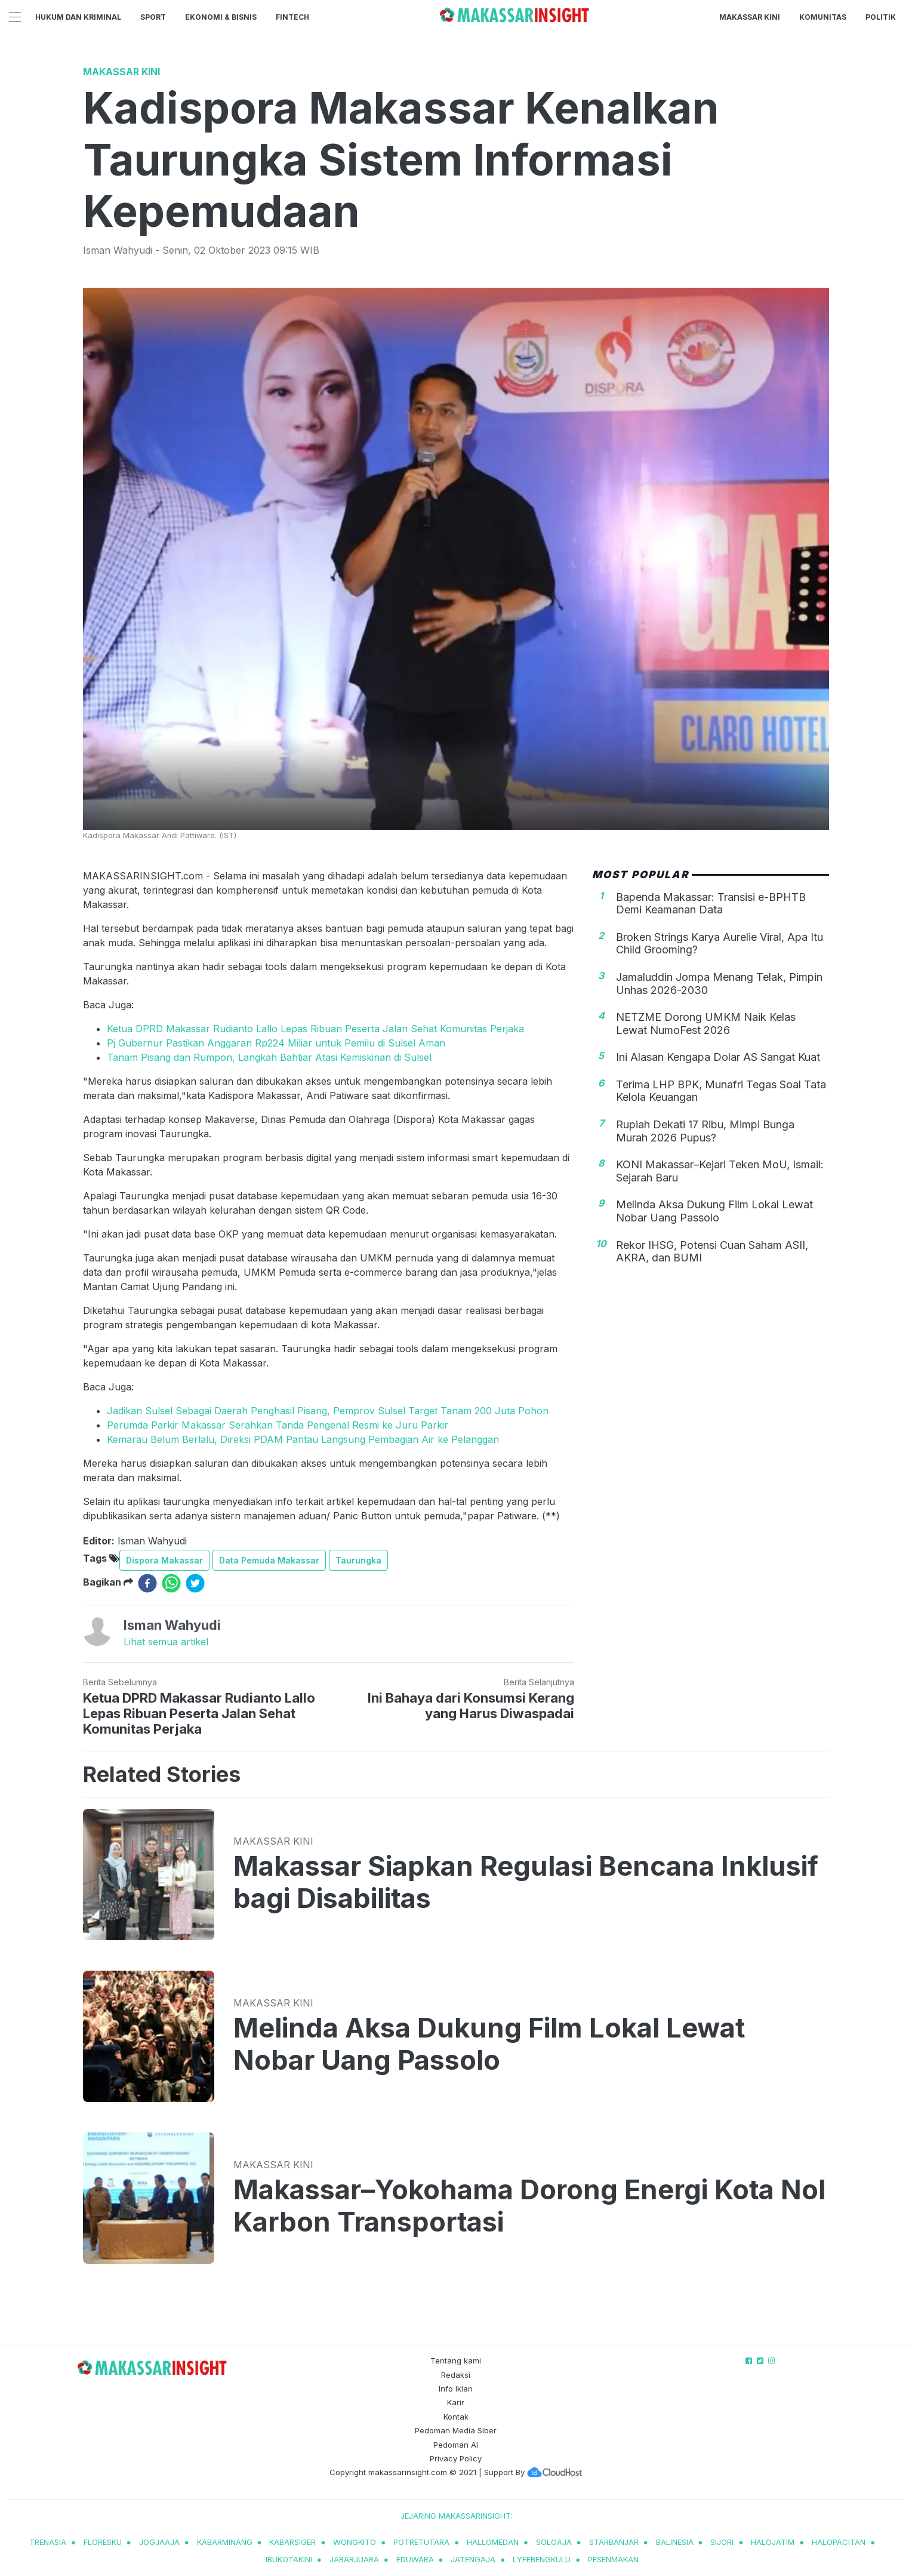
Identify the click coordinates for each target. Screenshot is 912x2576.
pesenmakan (613, 2559)
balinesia (675, 2542)
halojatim (772, 2542)
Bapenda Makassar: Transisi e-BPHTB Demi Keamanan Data (711, 903)
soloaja (554, 2542)
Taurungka (358, 1560)
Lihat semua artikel (166, 1642)
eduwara (415, 2559)
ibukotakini (289, 2559)
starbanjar (614, 2542)
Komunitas (822, 17)
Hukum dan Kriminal (78, 17)
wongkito (354, 2542)
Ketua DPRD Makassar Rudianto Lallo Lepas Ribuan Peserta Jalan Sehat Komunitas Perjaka (315, 1029)
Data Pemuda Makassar (269, 1560)
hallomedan (493, 2542)
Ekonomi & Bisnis (221, 17)
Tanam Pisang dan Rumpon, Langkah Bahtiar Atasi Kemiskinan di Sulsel (269, 1057)
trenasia (47, 2542)
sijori (722, 2542)
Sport (153, 17)
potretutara (421, 2542)
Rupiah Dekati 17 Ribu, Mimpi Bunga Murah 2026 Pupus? (705, 1131)
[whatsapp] (171, 1583)
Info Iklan (456, 2388)
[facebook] (147, 1583)
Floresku (103, 2542)
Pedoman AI (455, 2444)
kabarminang (224, 2542)
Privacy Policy (456, 2458)
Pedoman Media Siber (456, 2430)
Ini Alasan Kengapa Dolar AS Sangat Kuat (718, 1057)
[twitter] (195, 1583)
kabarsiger (292, 2542)
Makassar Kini (749, 17)
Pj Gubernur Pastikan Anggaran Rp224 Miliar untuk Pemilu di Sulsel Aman (276, 1043)
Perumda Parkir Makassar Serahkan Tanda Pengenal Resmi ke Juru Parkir (277, 1425)
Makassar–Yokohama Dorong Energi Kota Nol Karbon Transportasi (529, 2206)
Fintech (292, 17)
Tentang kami (455, 2360)
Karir (455, 2402)
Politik (880, 17)
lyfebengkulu (542, 2559)
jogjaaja (159, 2542)
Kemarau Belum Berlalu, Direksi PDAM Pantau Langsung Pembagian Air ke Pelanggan (303, 1439)
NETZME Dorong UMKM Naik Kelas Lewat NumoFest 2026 (706, 1023)
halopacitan (838, 2542)
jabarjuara (354, 2559)
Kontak (456, 2416)
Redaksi (455, 2375)
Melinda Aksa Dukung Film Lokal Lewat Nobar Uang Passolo (714, 1211)
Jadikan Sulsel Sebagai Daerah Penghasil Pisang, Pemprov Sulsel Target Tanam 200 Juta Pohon (328, 1411)
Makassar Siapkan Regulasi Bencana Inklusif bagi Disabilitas (525, 1882)
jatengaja (473, 2559)
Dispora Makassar (164, 1560)
